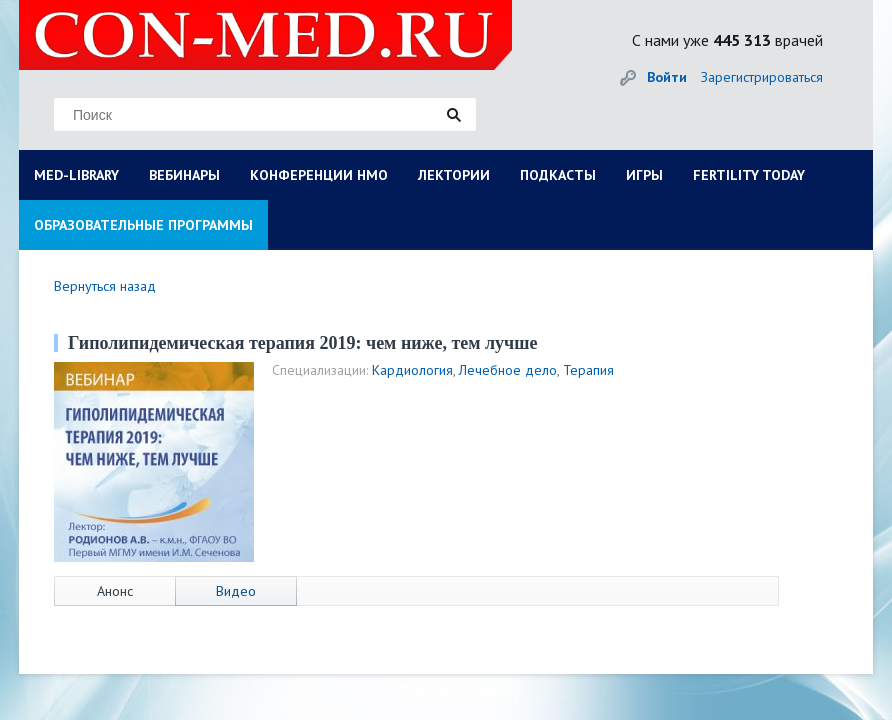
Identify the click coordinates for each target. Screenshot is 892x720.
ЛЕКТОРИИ (454, 175)
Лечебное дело (508, 370)
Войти (667, 77)
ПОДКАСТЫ (558, 175)
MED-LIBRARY (76, 175)
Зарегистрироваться (762, 77)
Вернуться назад (105, 286)
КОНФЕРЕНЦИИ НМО (319, 175)
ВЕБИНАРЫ (184, 175)
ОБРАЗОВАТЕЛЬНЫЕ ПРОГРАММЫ (143, 225)
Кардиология (412, 370)
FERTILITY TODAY (749, 175)
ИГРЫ (644, 175)
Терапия (588, 370)
